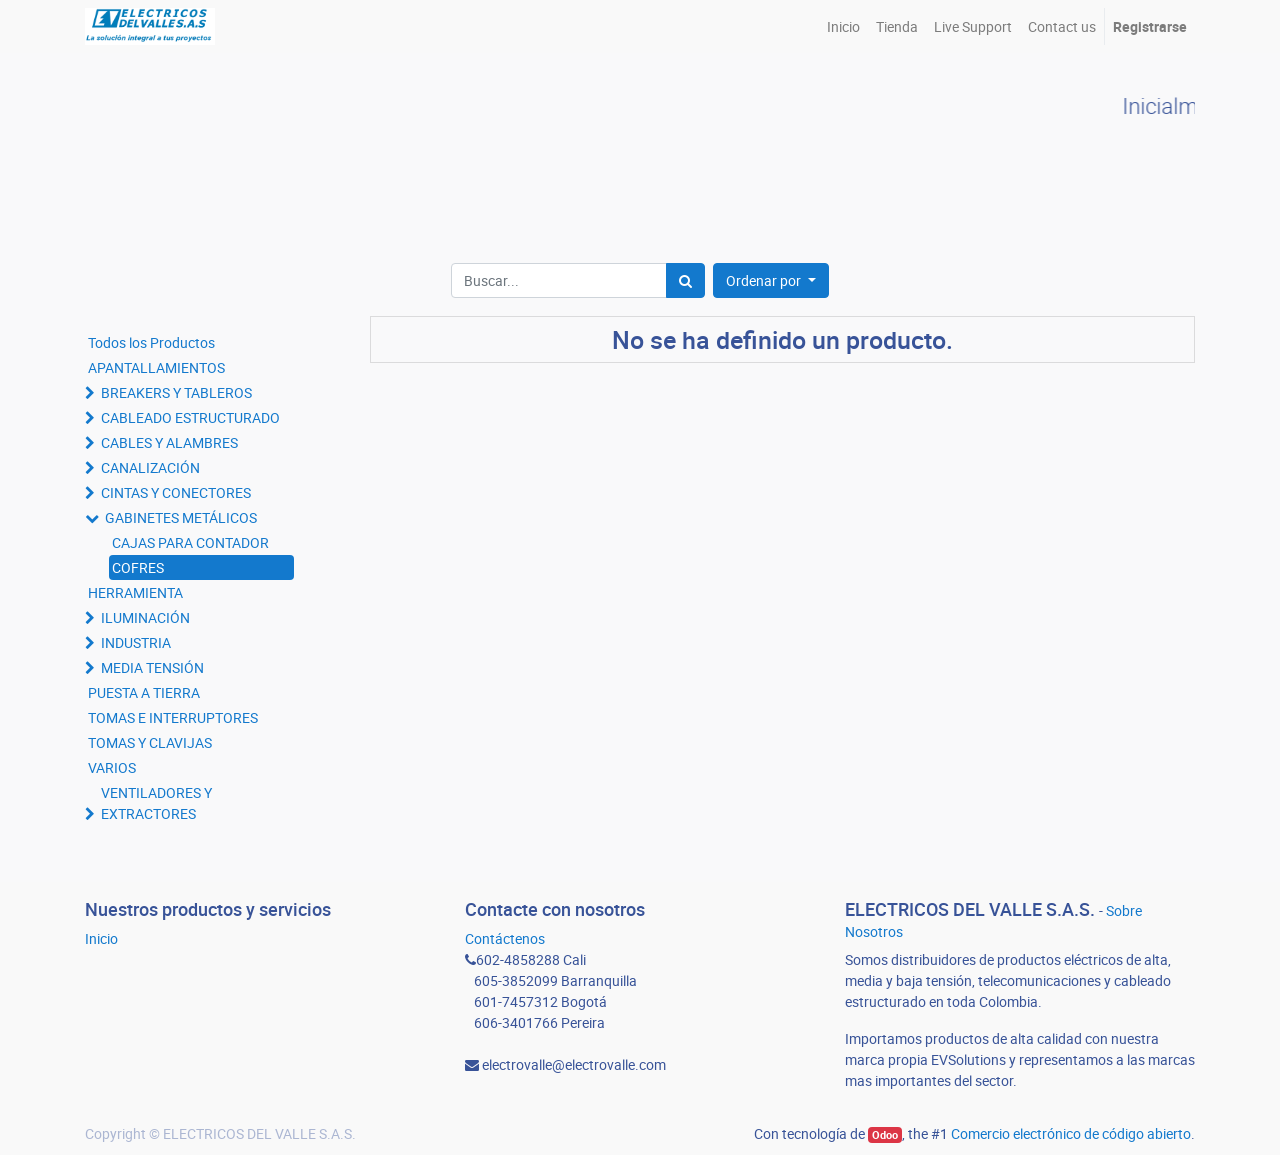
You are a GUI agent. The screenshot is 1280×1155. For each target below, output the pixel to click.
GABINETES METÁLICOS (181, 517)
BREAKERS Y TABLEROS (176, 392)
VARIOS (112, 767)
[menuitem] (843, 26)
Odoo (885, 1135)
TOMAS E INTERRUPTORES (173, 717)
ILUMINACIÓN (145, 617)
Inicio (101, 938)
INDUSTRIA (136, 642)
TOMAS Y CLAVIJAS (150, 742)
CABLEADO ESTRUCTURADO (190, 417)
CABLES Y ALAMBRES (169, 442)
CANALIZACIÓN (150, 467)
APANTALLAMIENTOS (156, 367)
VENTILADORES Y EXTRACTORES (156, 803)
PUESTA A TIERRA (144, 692)
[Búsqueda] (685, 280)
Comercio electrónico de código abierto (1071, 1133)
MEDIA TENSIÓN (152, 667)
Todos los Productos (151, 342)
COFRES (138, 567)
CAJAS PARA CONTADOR (190, 542)
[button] (771, 280)
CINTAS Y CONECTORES (176, 492)
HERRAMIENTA (135, 592)
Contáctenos (505, 938)
